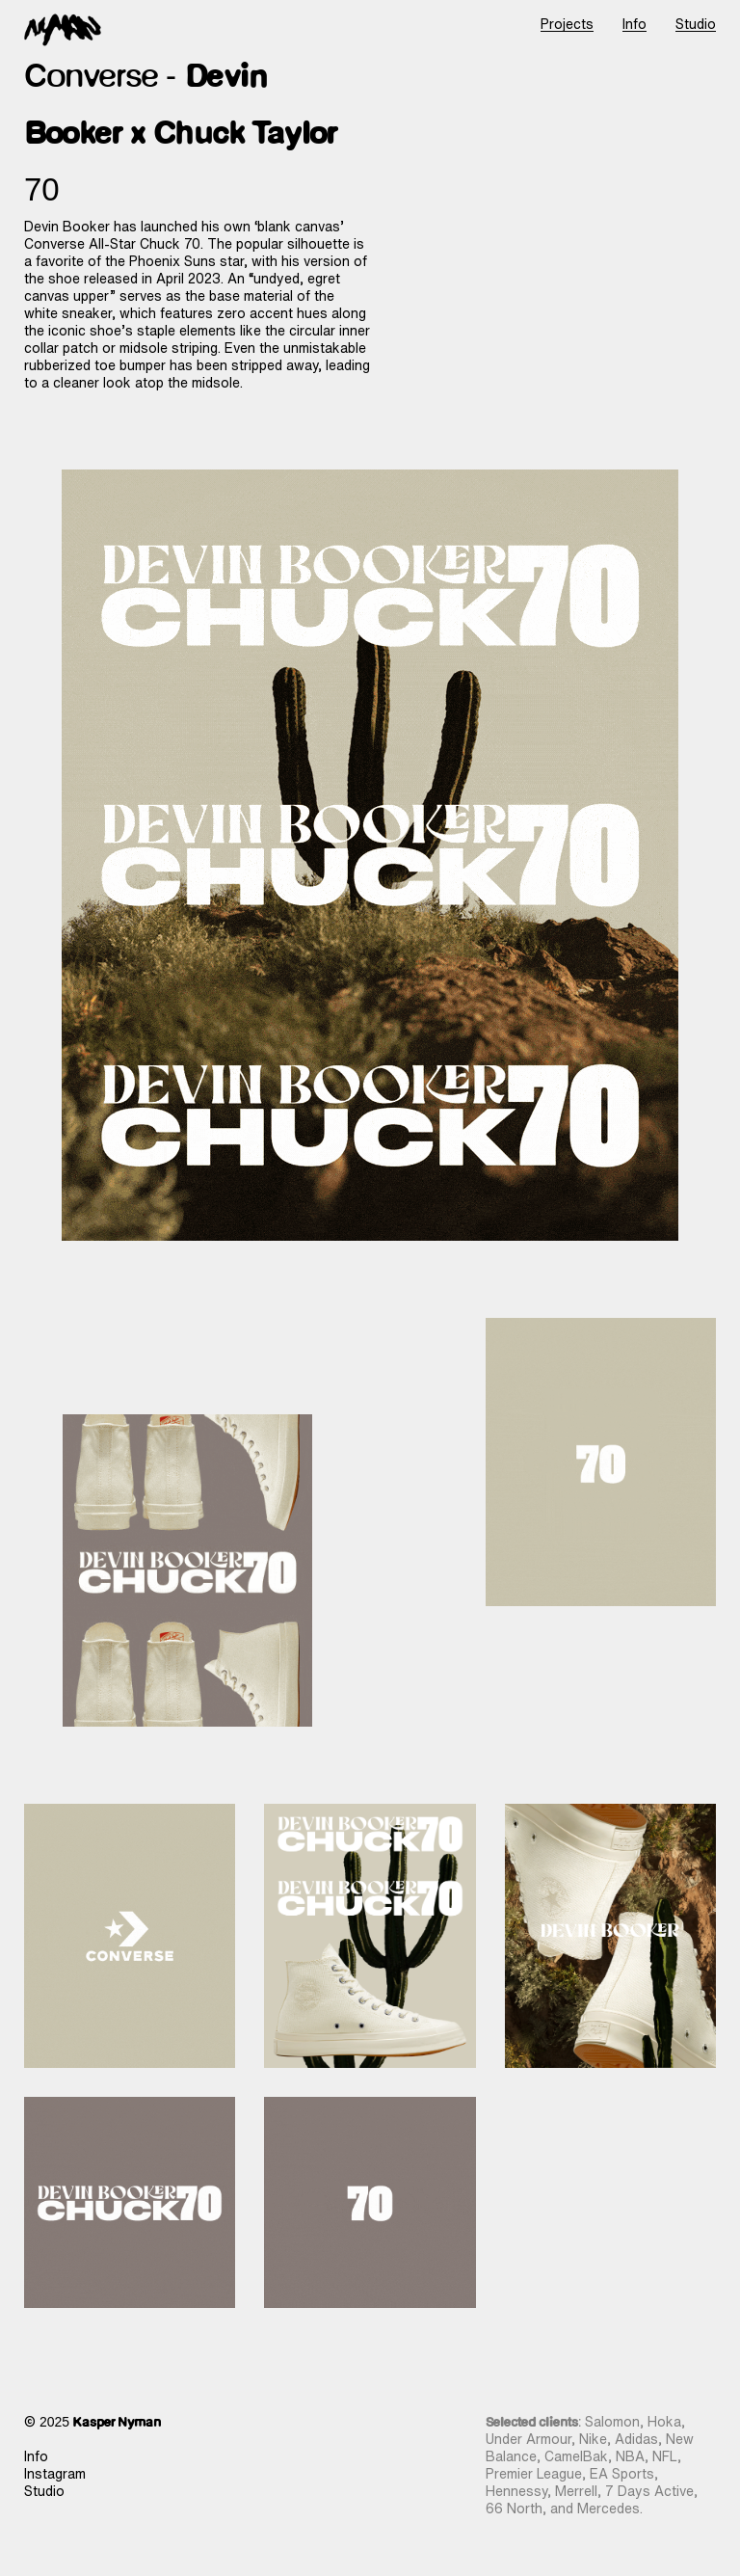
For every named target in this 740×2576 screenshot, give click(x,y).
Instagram (55, 2474)
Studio (44, 2491)
